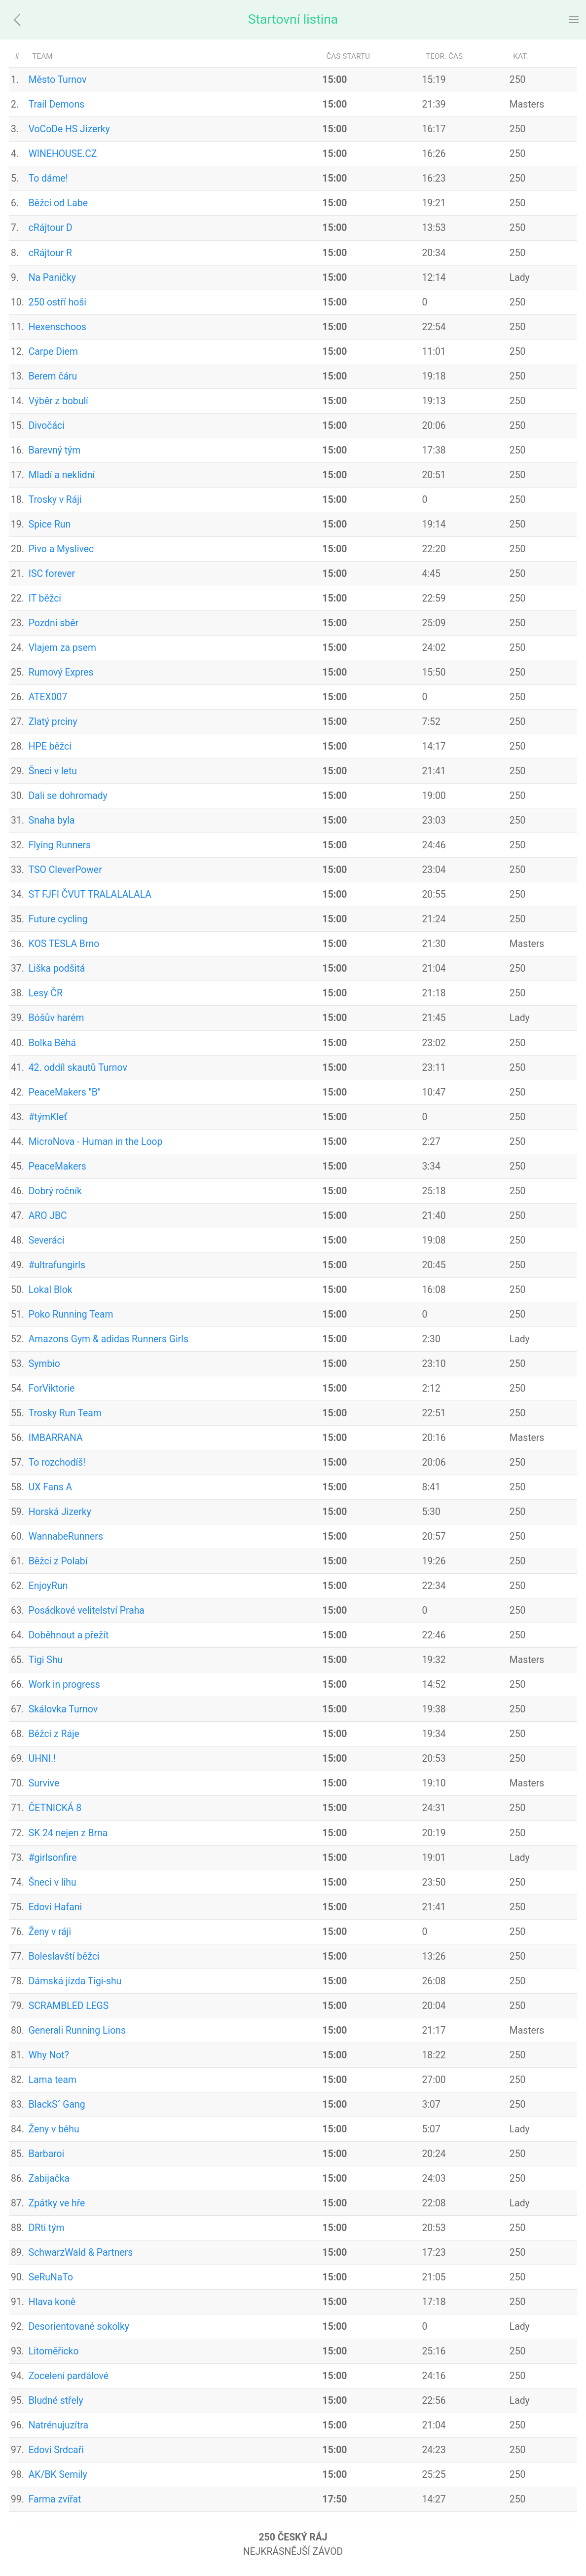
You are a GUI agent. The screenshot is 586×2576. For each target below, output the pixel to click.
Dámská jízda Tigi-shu (75, 1981)
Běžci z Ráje (54, 1734)
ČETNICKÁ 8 (55, 1808)
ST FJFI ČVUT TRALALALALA (90, 894)
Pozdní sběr (53, 623)
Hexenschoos (57, 327)
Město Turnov (58, 79)
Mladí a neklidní (62, 475)
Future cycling (58, 919)
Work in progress (64, 1684)
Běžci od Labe (58, 203)
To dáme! (48, 178)
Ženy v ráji (50, 1931)
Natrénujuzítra (58, 2425)
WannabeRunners (66, 1536)
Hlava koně (52, 2302)
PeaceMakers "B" (65, 1092)
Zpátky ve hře (57, 2203)
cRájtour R (50, 253)
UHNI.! (42, 1758)
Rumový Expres (61, 672)
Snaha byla (52, 820)
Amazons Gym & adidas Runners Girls (108, 1339)
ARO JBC (48, 1215)
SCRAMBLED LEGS (69, 2005)
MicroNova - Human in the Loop (96, 1141)
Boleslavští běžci (64, 1956)
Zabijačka (49, 2178)
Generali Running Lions (77, 2030)
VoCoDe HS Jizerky (69, 129)
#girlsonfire (53, 1857)
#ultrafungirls (57, 1265)
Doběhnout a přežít (69, 1635)
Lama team (52, 2079)
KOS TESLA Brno (64, 943)
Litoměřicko (54, 2351)
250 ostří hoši (57, 302)
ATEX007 (48, 697)
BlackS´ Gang (57, 2104)
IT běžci (45, 598)
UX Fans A (51, 1487)
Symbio (44, 1363)
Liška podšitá (57, 968)
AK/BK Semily (58, 2474)
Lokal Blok (51, 1289)
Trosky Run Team (65, 1413)
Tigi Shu (46, 1660)
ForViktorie (52, 1388)
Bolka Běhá (52, 1043)
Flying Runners (60, 845)
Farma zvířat (55, 2499)
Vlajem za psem (62, 647)
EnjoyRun (48, 1585)
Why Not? (49, 2055)
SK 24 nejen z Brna (68, 1833)
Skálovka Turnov (63, 1709)
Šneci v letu (53, 771)
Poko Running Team (71, 1314)
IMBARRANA (56, 1437)
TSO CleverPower (65, 869)
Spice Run (50, 524)
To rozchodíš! (57, 1462)
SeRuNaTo (51, 2277)
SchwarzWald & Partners (81, 2252)
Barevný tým (55, 450)
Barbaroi (47, 2153)
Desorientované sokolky (79, 2326)
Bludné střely (56, 2400)
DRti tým (47, 2228)
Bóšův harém (56, 1017)
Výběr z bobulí (58, 401)
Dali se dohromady (68, 795)
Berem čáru (53, 376)
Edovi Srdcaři (56, 2450)
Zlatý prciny (53, 721)
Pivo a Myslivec (61, 549)
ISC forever (52, 573)
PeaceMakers (57, 1166)
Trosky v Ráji (55, 499)
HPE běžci (50, 746)
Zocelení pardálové (69, 2376)
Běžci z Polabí (58, 1561)
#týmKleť (48, 1117)
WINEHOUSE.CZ (63, 153)
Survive (44, 1783)
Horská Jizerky (60, 1511)
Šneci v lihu (52, 1882)
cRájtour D (51, 227)
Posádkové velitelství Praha (87, 1610)
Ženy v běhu (54, 2129)
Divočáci (47, 425)
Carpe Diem (53, 351)
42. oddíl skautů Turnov (78, 1067)
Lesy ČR (46, 993)
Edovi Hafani (55, 1907)
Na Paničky (52, 277)
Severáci (47, 1240)
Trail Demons (56, 104)
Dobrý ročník (55, 1191)
